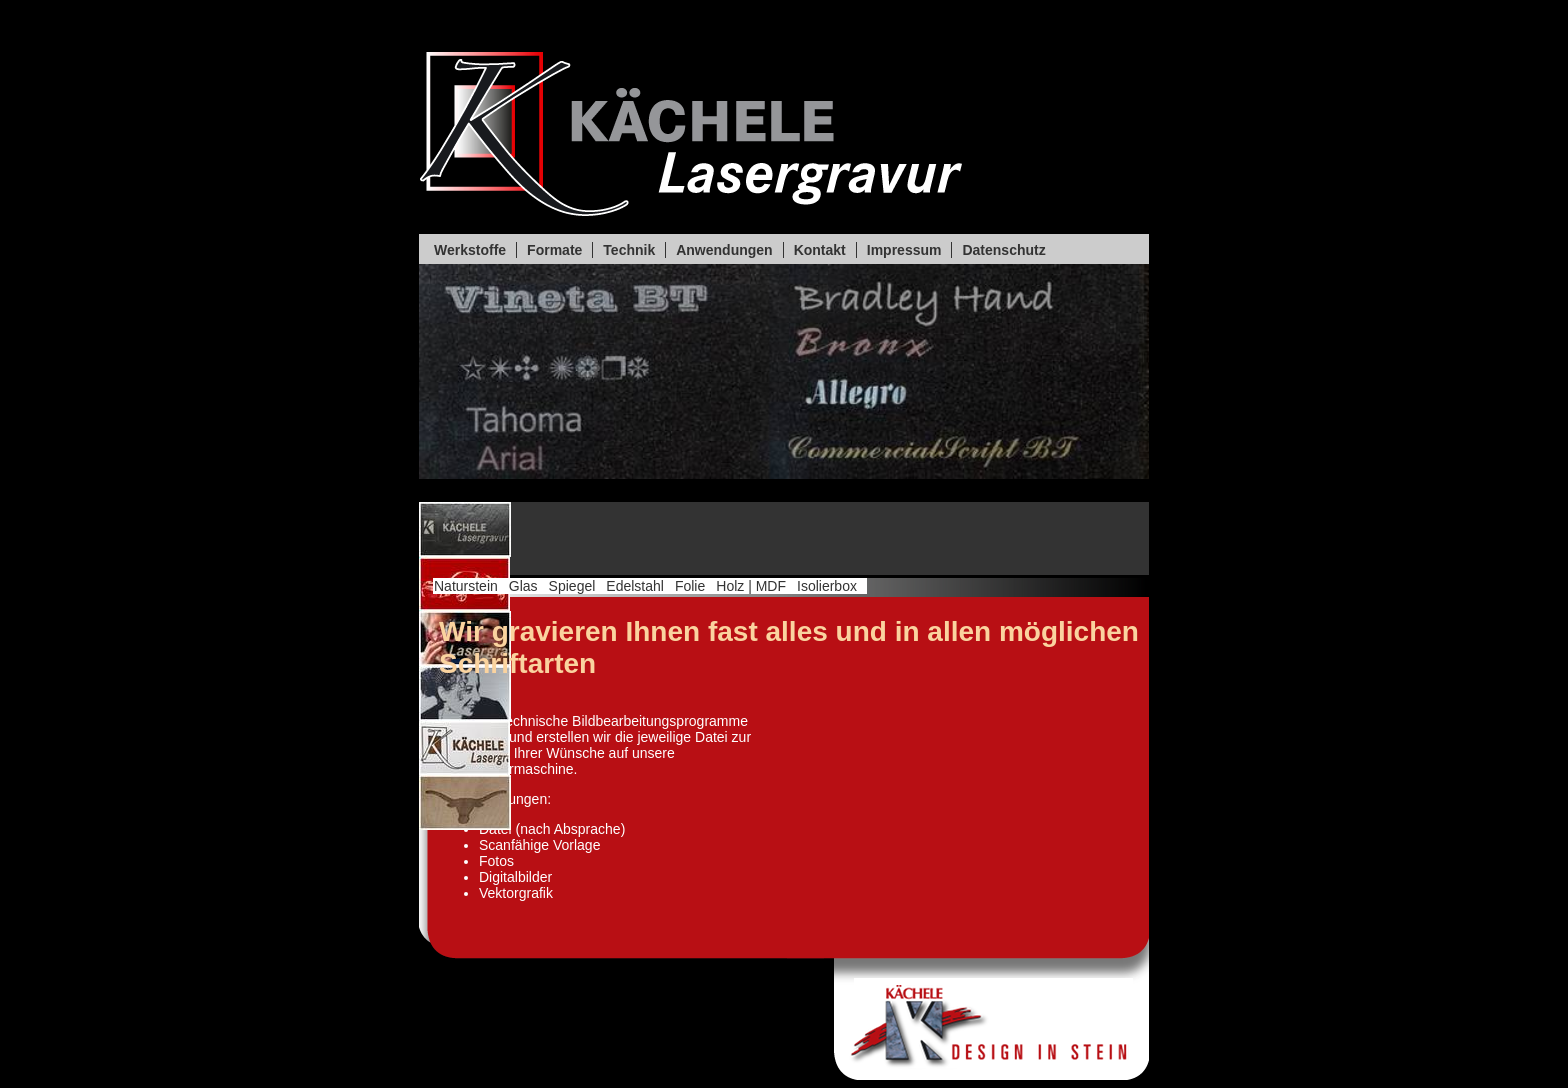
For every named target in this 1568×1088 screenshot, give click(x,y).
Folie (690, 586)
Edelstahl (635, 586)
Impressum (904, 250)
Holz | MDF (751, 586)
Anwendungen (724, 250)
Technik (629, 250)
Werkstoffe (470, 250)
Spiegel (572, 586)
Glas (523, 586)
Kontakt (820, 250)
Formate (554, 250)
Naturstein (466, 586)
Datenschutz (1003, 250)
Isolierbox (827, 586)
